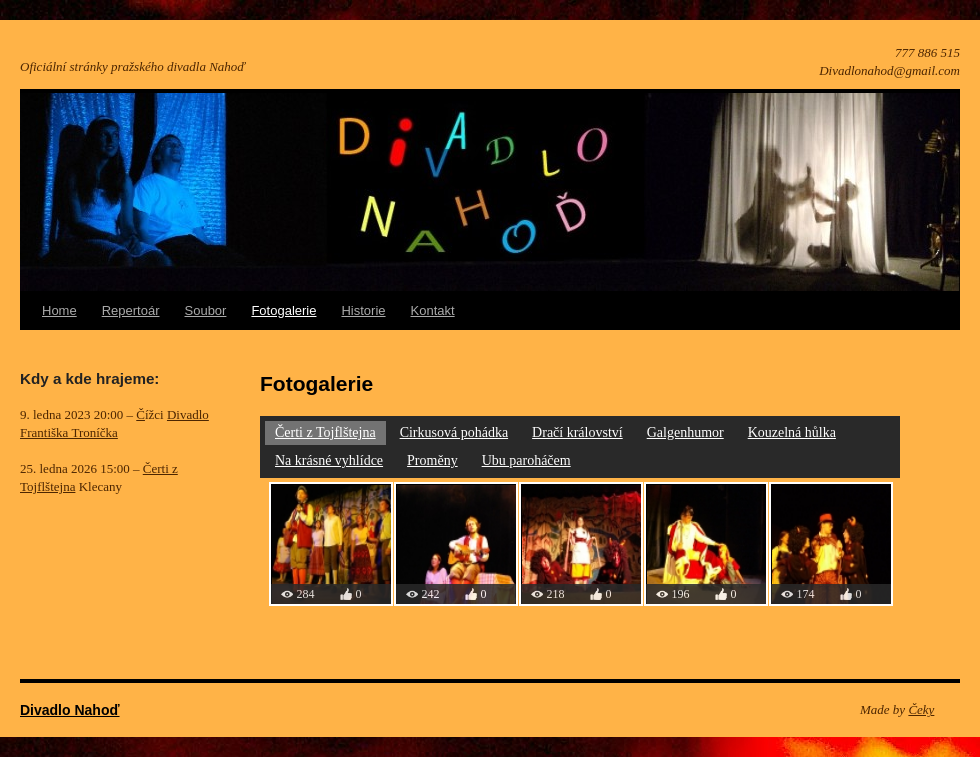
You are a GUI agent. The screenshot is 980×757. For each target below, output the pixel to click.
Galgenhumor (685, 432)
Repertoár (131, 310)
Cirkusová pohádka (454, 432)
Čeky (921, 709)
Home (59, 310)
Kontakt (433, 310)
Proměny (432, 460)
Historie (363, 310)
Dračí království (577, 432)
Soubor (206, 310)
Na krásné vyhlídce (329, 460)
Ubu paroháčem (526, 460)
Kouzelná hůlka (792, 432)
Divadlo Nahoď (70, 710)
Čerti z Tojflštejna (325, 432)
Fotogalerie (283, 310)
